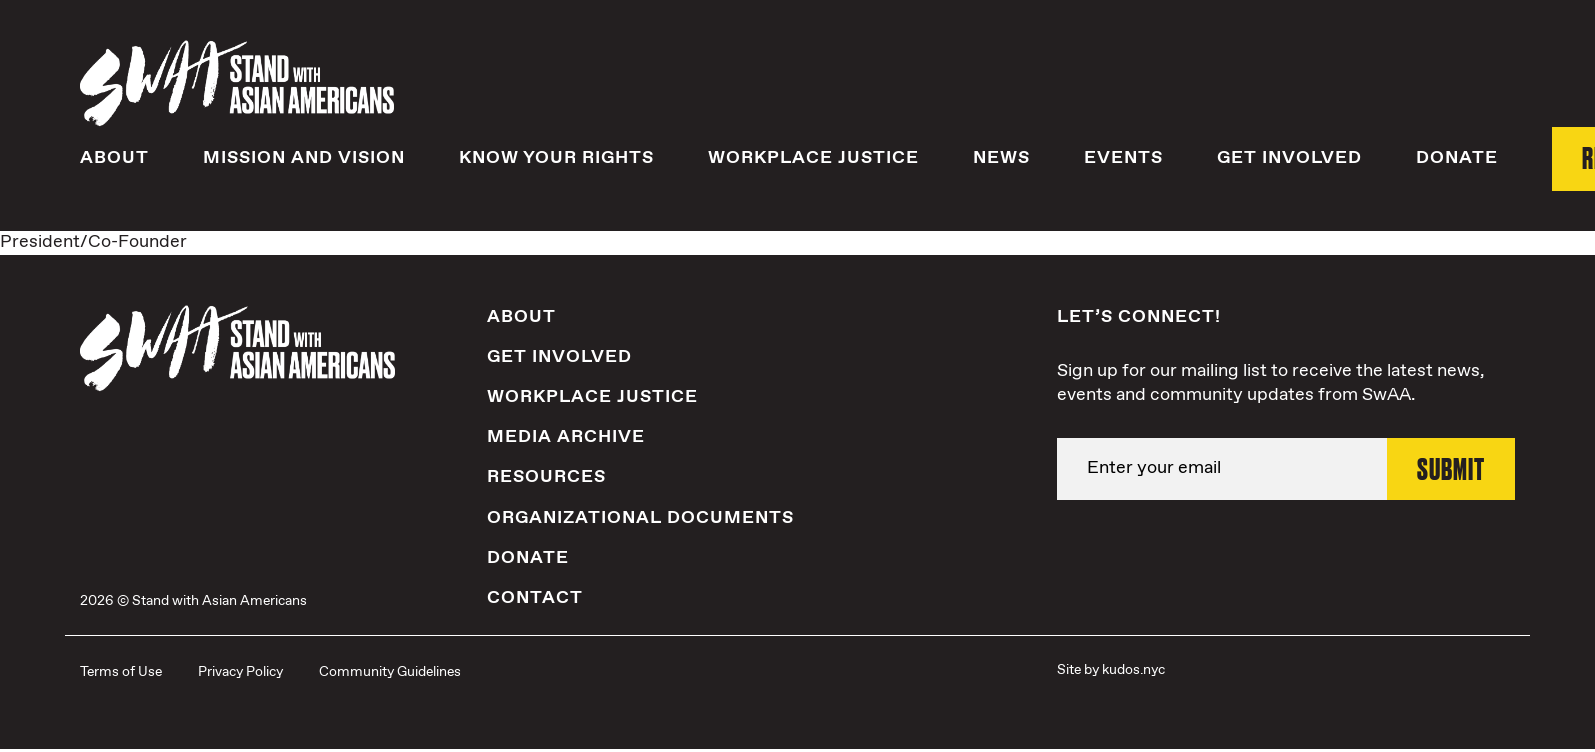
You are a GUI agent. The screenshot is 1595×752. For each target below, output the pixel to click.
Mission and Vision (304, 157)
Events (1123, 157)
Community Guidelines (390, 671)
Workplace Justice (813, 157)
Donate (1457, 157)
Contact (535, 597)
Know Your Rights (556, 157)
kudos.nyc (1133, 669)
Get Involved (1289, 157)
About (114, 157)
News (1001, 157)
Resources (546, 476)
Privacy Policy (240, 671)
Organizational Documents (640, 516)
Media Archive (566, 436)
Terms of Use (121, 671)
